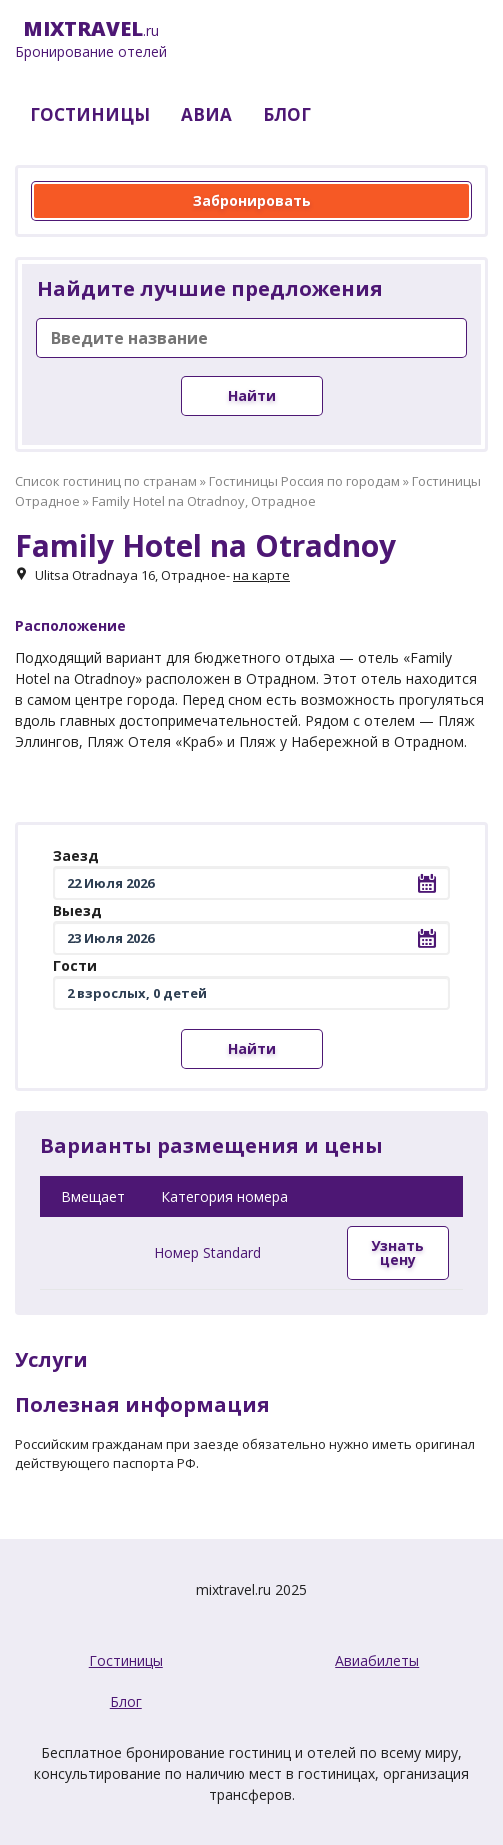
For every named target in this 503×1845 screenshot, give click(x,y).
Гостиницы (126, 1660)
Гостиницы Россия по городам (304, 481)
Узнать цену (397, 1252)
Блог (126, 1701)
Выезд (77, 910)
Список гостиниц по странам (106, 481)
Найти (252, 395)
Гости (75, 965)
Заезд (76, 855)
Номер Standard (207, 1252)
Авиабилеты (377, 1660)
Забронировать (252, 200)
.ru (91, 40)
